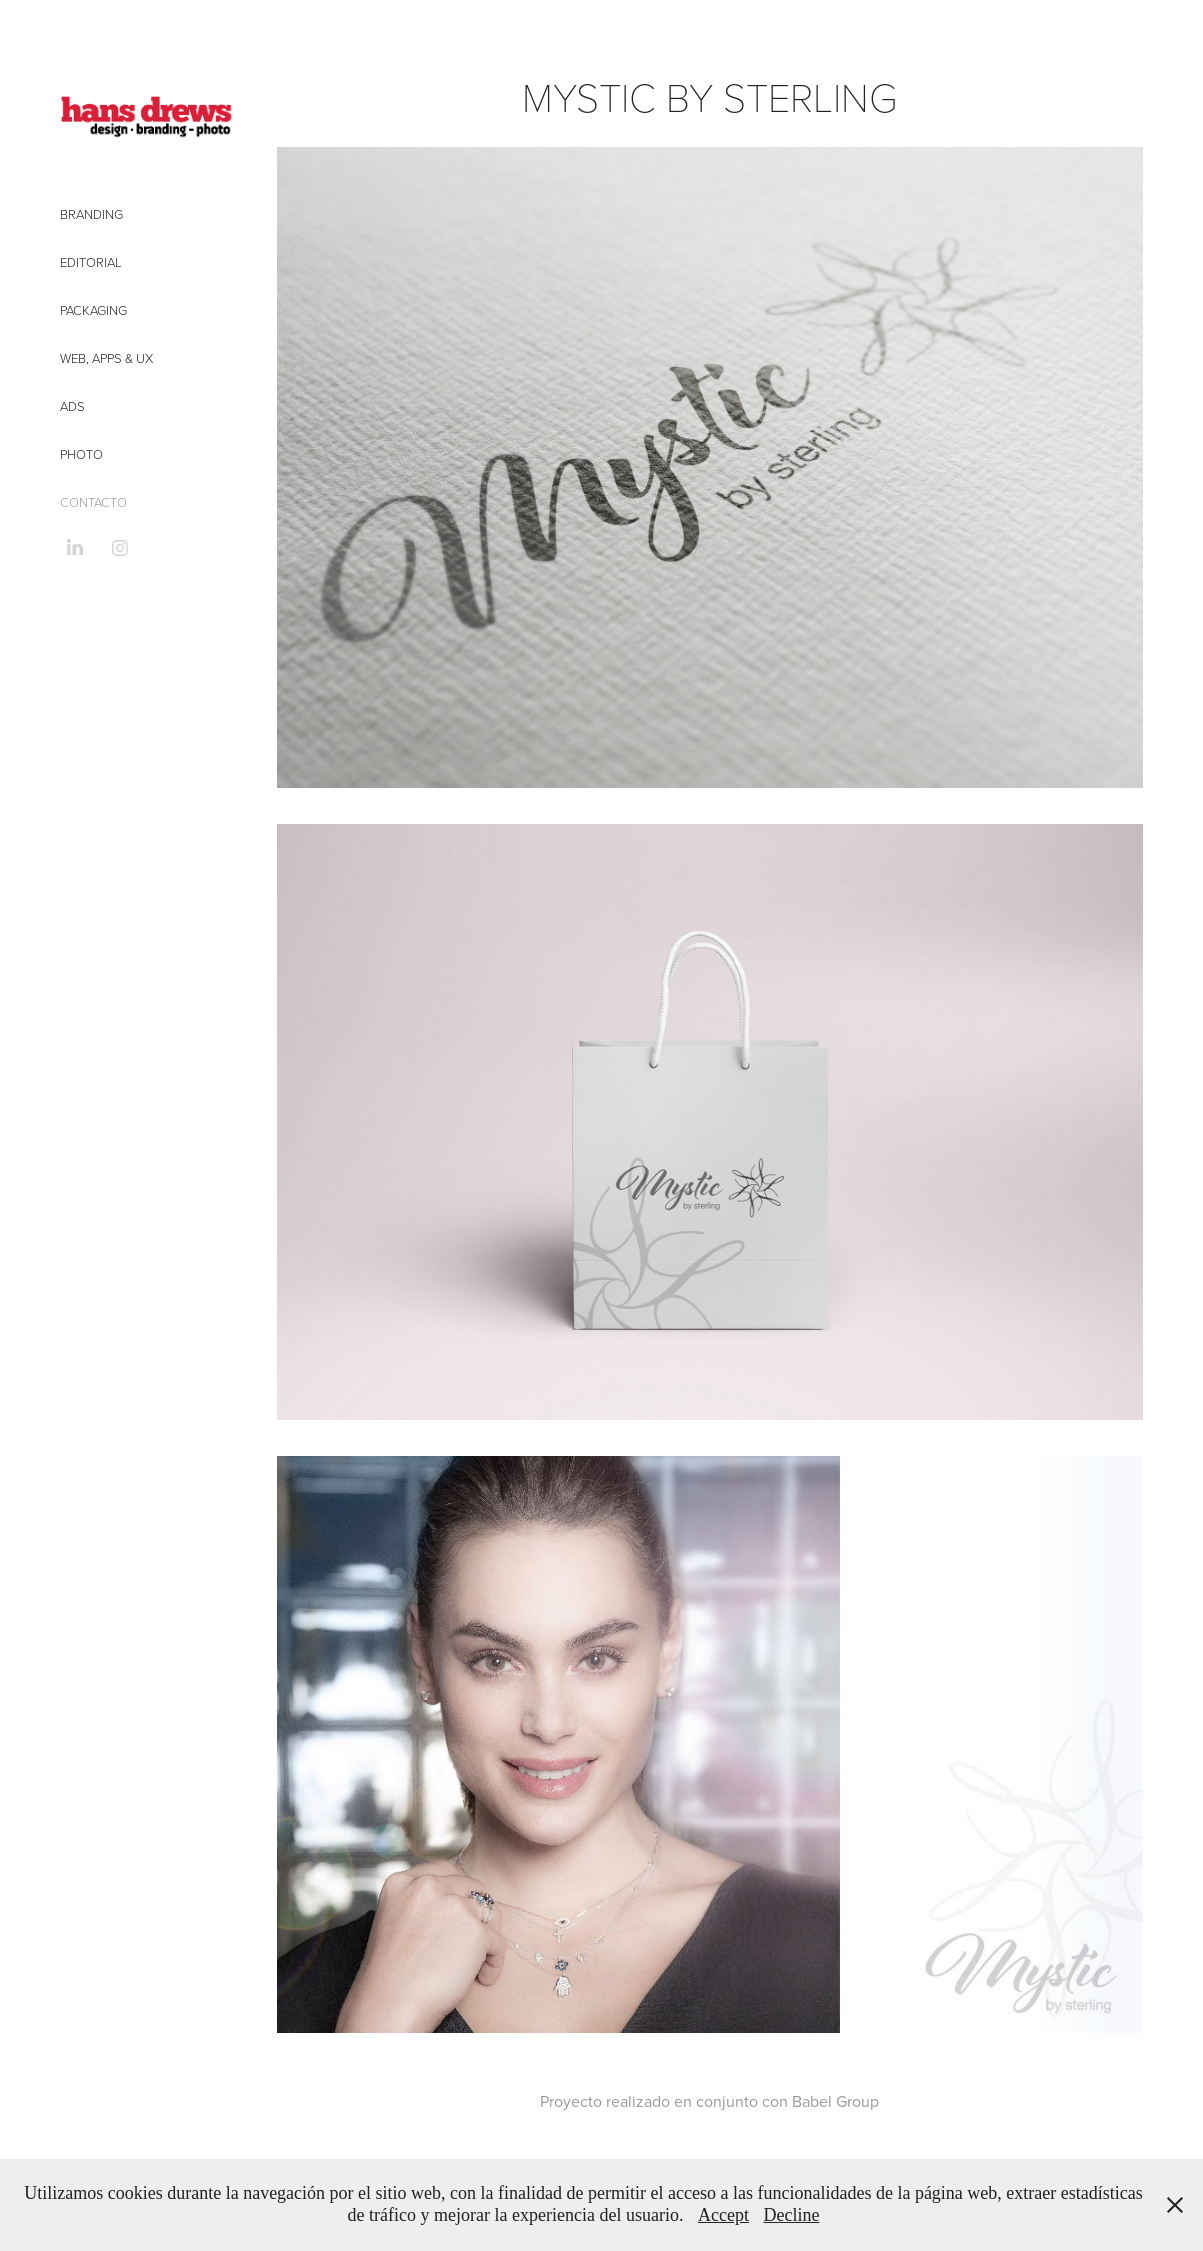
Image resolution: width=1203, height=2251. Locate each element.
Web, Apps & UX (106, 358)
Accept (723, 2215)
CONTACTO (93, 502)
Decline (791, 2215)
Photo (81, 454)
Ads (72, 406)
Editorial (91, 262)
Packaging (93, 310)
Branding (91, 214)
